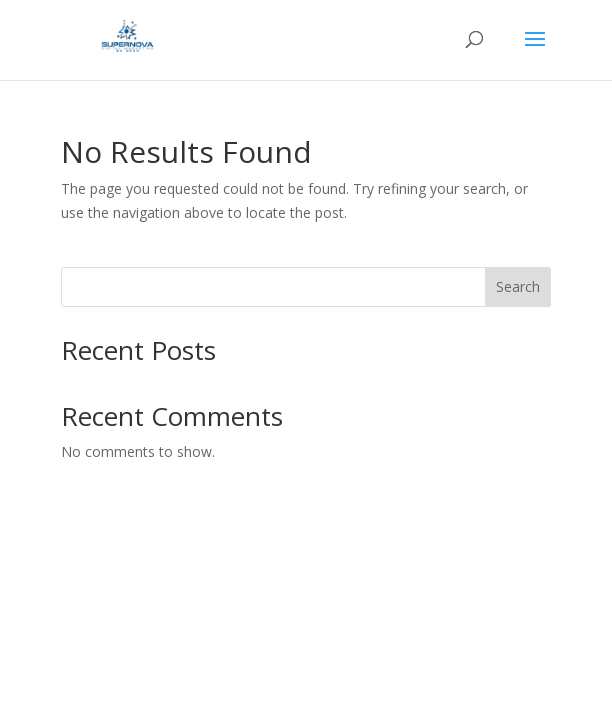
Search (518, 286)
